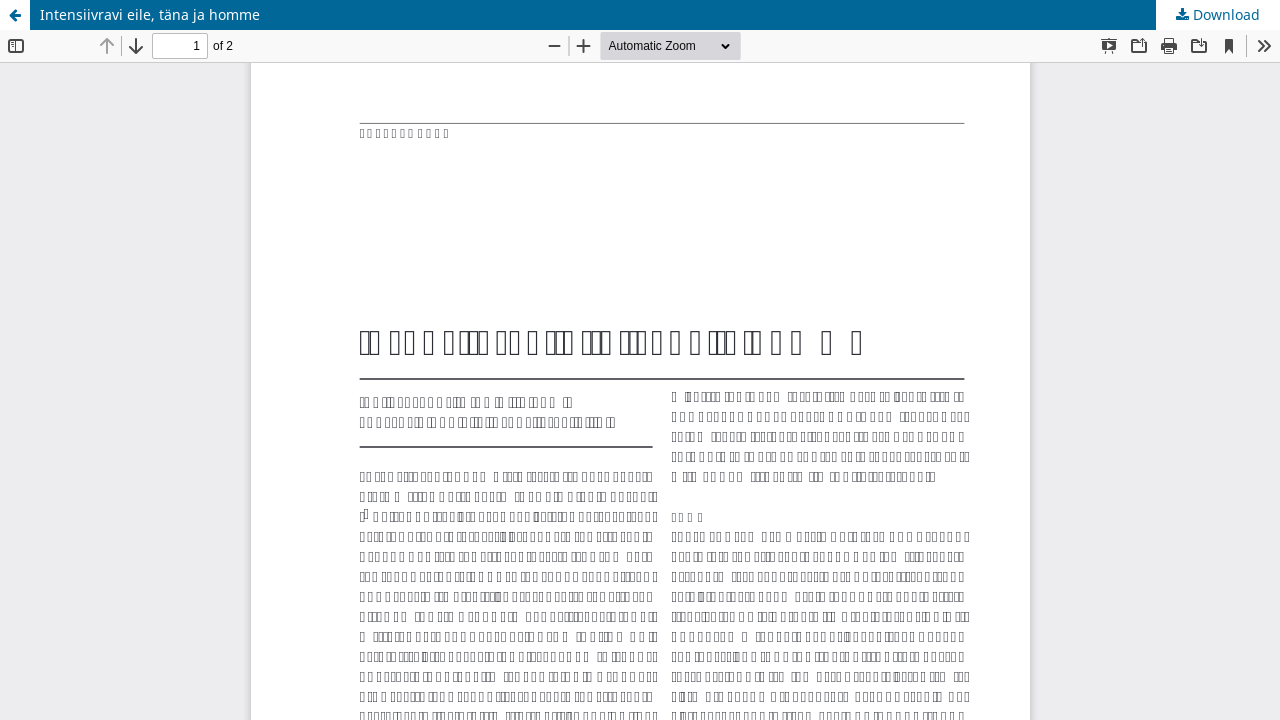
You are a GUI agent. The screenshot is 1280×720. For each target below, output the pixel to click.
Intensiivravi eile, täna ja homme (150, 14)
